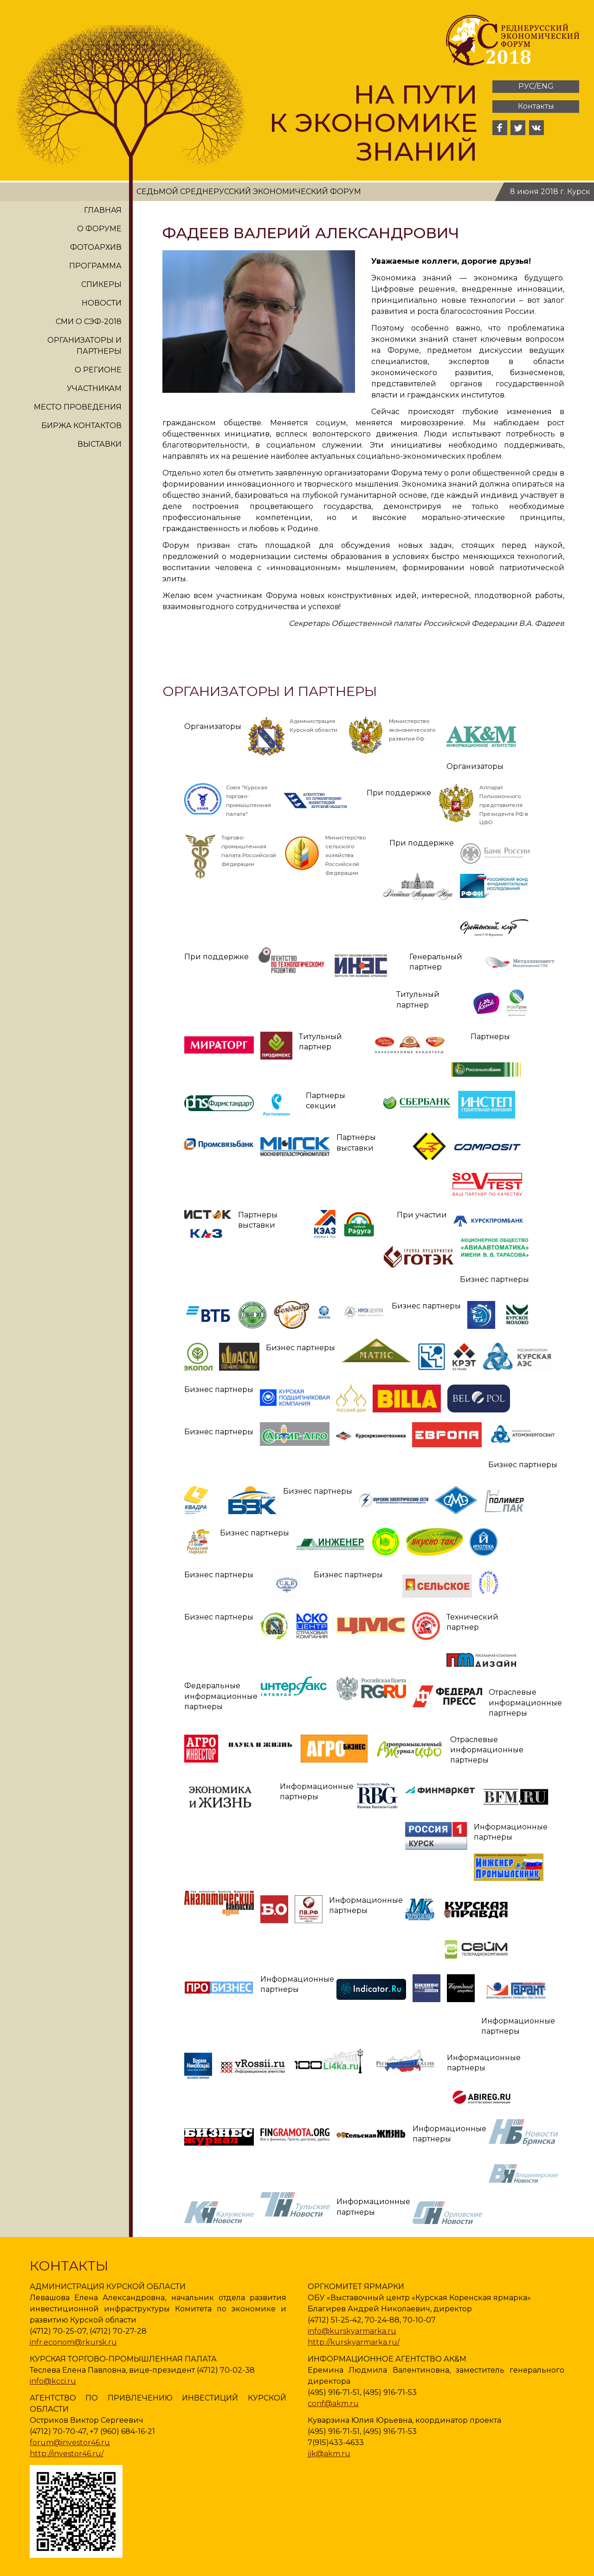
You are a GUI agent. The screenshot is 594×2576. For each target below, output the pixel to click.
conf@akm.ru (333, 2403)
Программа (95, 265)
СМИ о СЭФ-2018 (89, 321)
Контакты (536, 106)
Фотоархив (96, 247)
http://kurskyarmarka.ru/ (354, 2342)
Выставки (99, 444)
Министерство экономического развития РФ (412, 730)
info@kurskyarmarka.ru (352, 2331)
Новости (102, 303)
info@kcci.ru (53, 2381)
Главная (103, 210)
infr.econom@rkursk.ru (73, 2342)
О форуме (99, 228)
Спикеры (101, 284)
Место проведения (78, 407)
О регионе (98, 369)
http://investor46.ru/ (66, 2453)
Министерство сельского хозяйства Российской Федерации (345, 855)
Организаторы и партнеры (84, 346)
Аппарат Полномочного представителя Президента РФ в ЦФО (503, 805)
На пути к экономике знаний (373, 122)
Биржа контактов (81, 425)
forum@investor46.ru (70, 2442)
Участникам (94, 388)
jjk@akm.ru (329, 2453)
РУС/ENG (536, 86)
